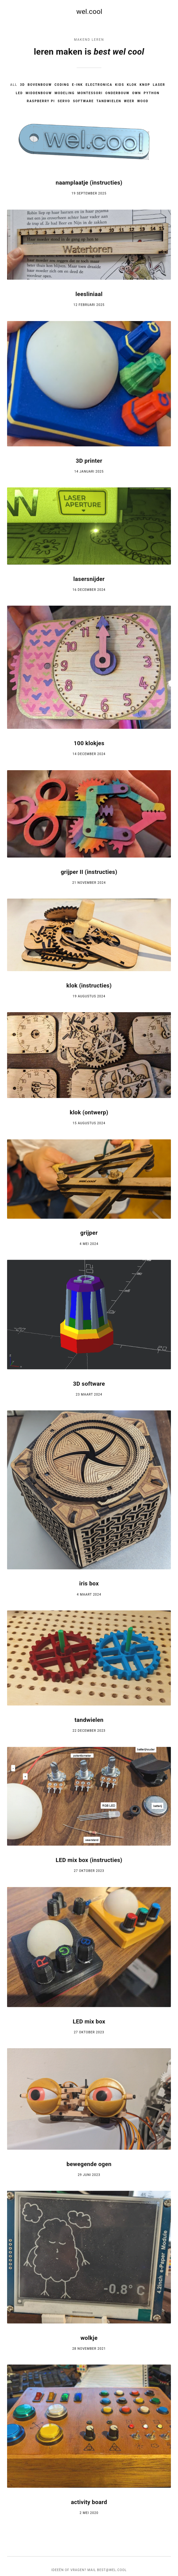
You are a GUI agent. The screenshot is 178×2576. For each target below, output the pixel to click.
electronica (99, 85)
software (83, 101)
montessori (90, 93)
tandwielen (109, 101)
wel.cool (89, 11)
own (137, 93)
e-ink (77, 85)
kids (120, 85)
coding (61, 85)
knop (145, 85)
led (18, 93)
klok (132, 85)
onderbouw (118, 93)
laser (159, 85)
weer (129, 101)
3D (21, 85)
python (152, 93)
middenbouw (38, 93)
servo (63, 101)
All (13, 85)
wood (143, 101)
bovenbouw (39, 85)
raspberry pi (40, 101)
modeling (64, 93)
